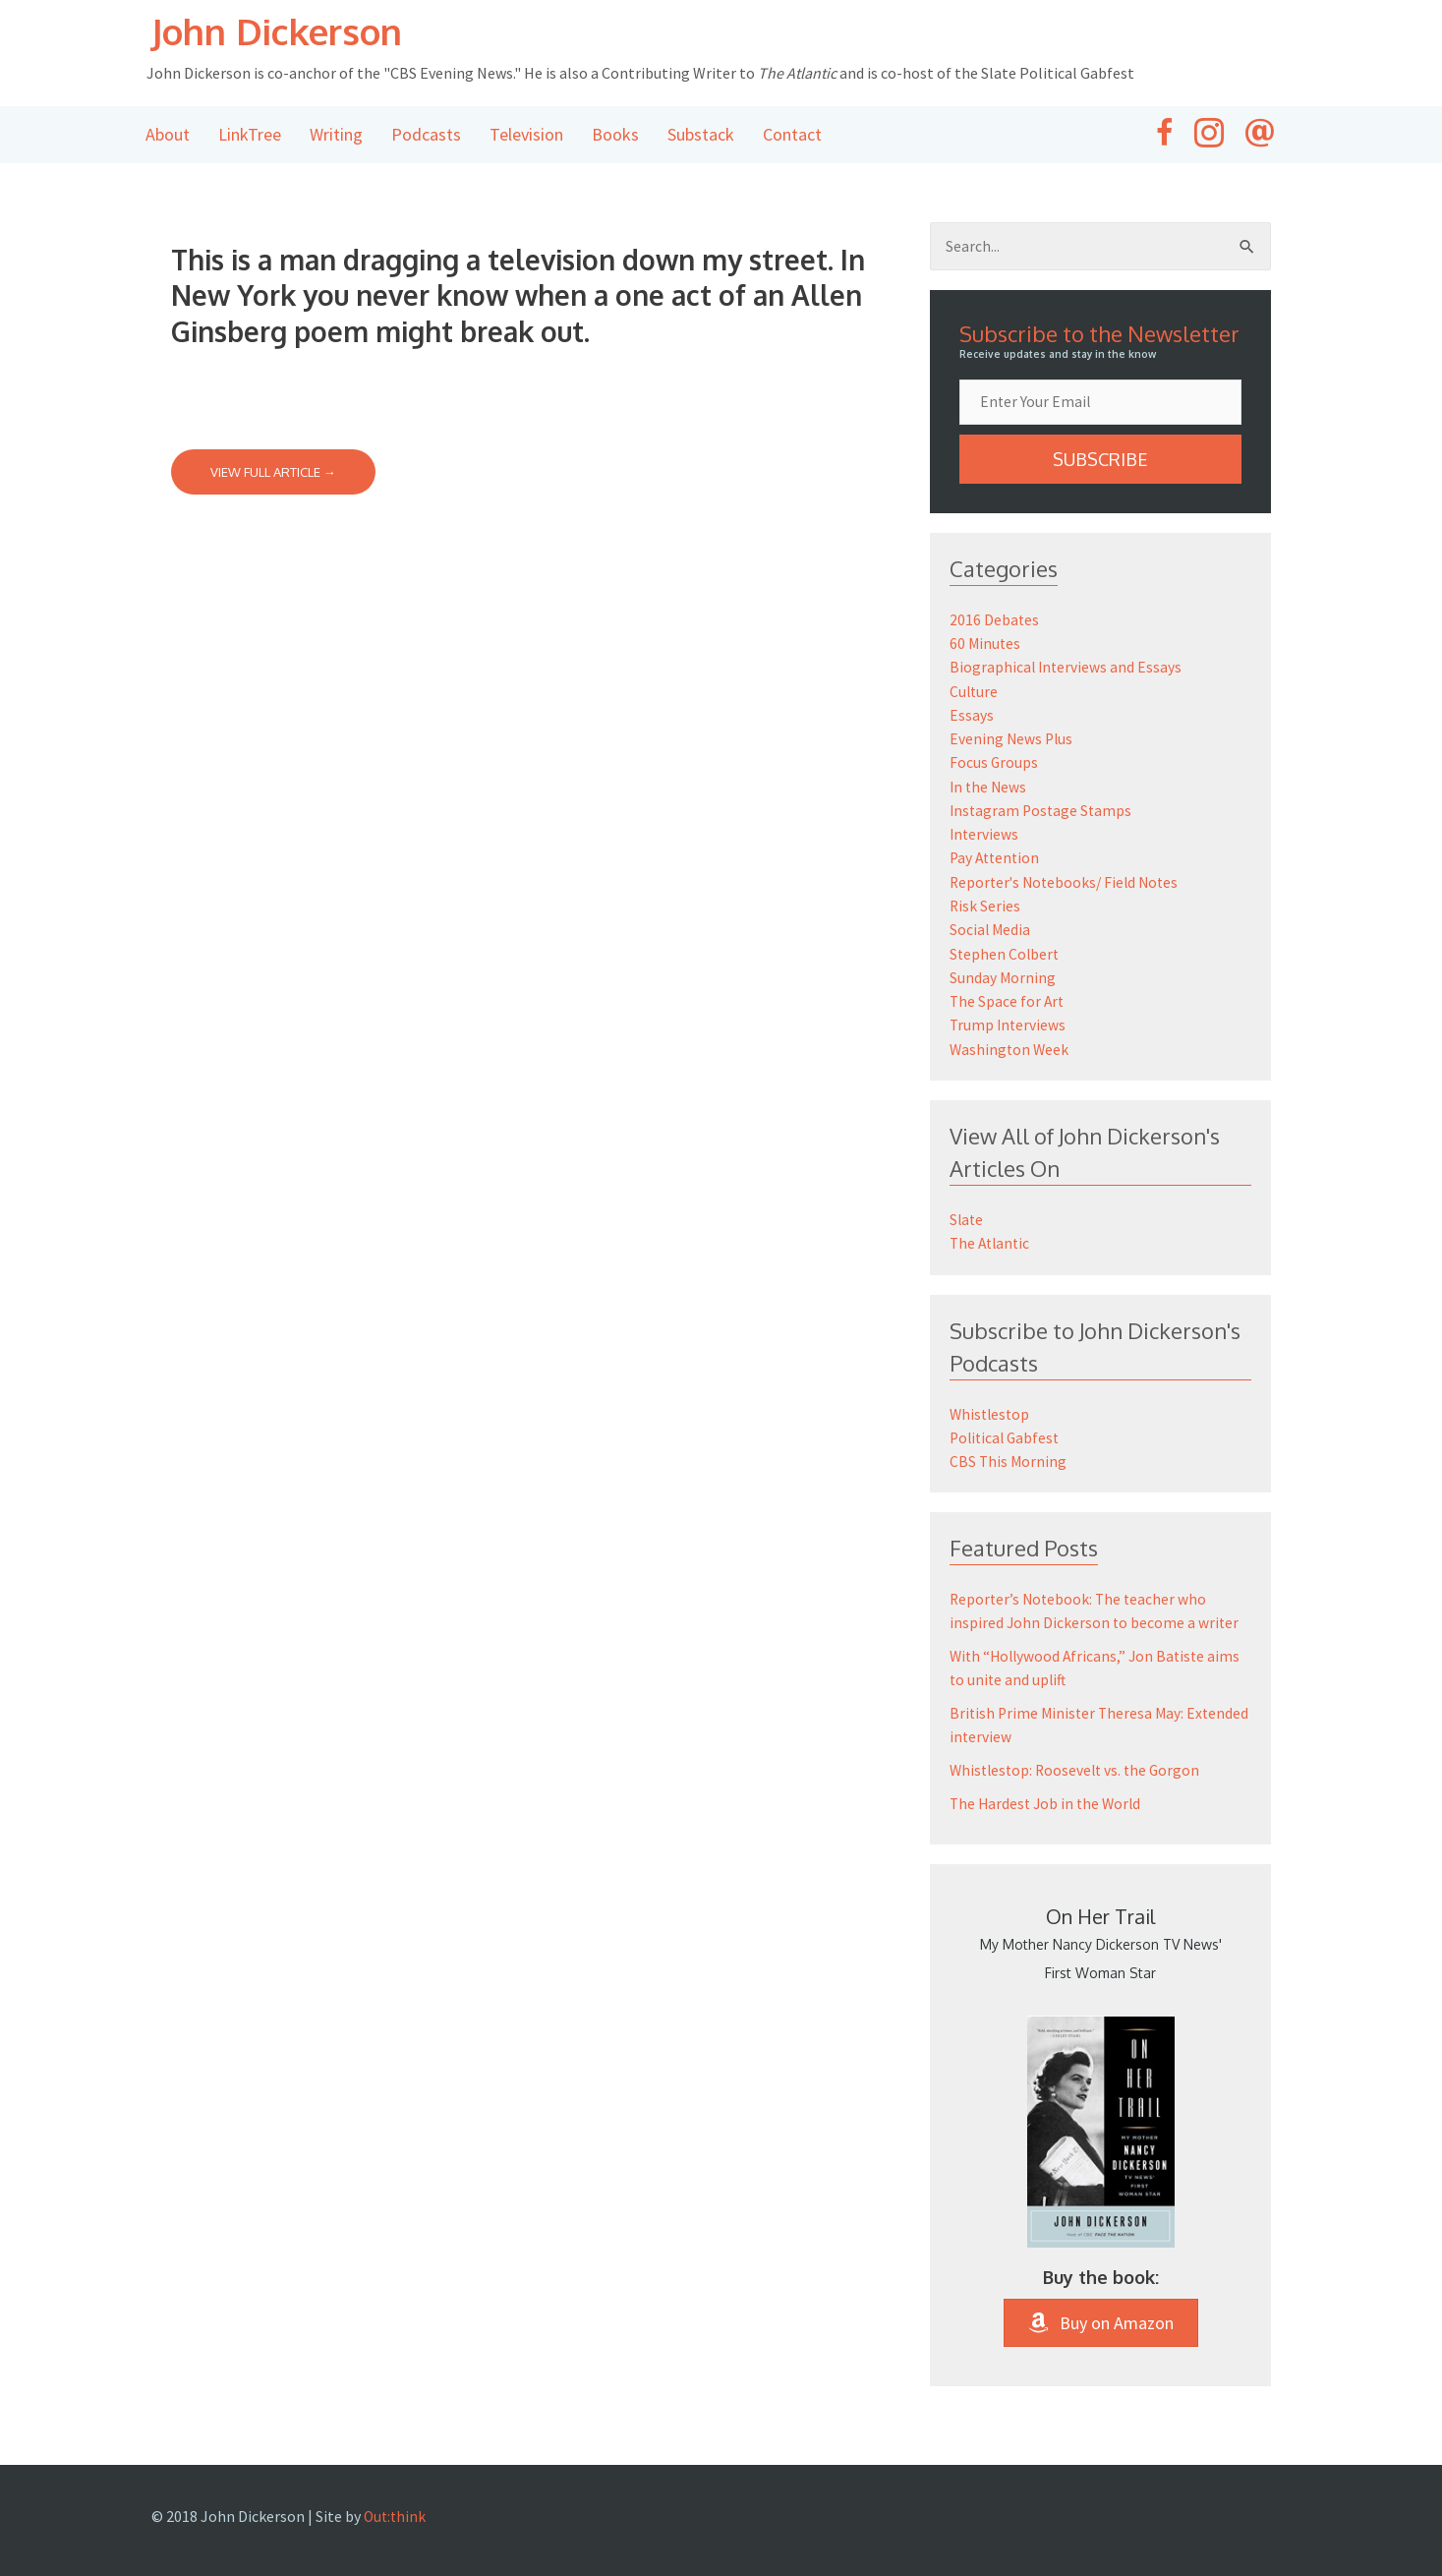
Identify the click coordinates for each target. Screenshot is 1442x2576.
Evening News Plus (1012, 740)
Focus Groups (994, 764)
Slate (967, 1217)
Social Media (991, 929)
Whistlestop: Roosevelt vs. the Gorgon (1079, 1767)
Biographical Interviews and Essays (1067, 669)
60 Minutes (986, 646)
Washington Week (1010, 1047)
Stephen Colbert (1006, 953)
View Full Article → (273, 474)
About (167, 136)
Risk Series (985, 905)
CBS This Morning (1009, 1458)
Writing (336, 136)
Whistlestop (991, 1411)
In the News (989, 787)
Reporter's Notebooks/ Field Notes (1068, 882)
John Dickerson (293, 31)
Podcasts (426, 136)
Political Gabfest (1007, 1434)
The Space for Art (1008, 1000)
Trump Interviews (1009, 1023)
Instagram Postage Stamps (1043, 811)
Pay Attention (997, 858)
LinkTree (249, 136)
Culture (975, 693)
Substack (700, 136)
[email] (1100, 405)
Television (526, 136)
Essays (972, 717)
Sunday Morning (1003, 976)
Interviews (985, 835)
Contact (792, 136)
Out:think (396, 2513)
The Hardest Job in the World (1048, 1800)
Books (615, 136)
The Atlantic (992, 1241)
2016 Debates (995, 622)
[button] (1100, 462)
